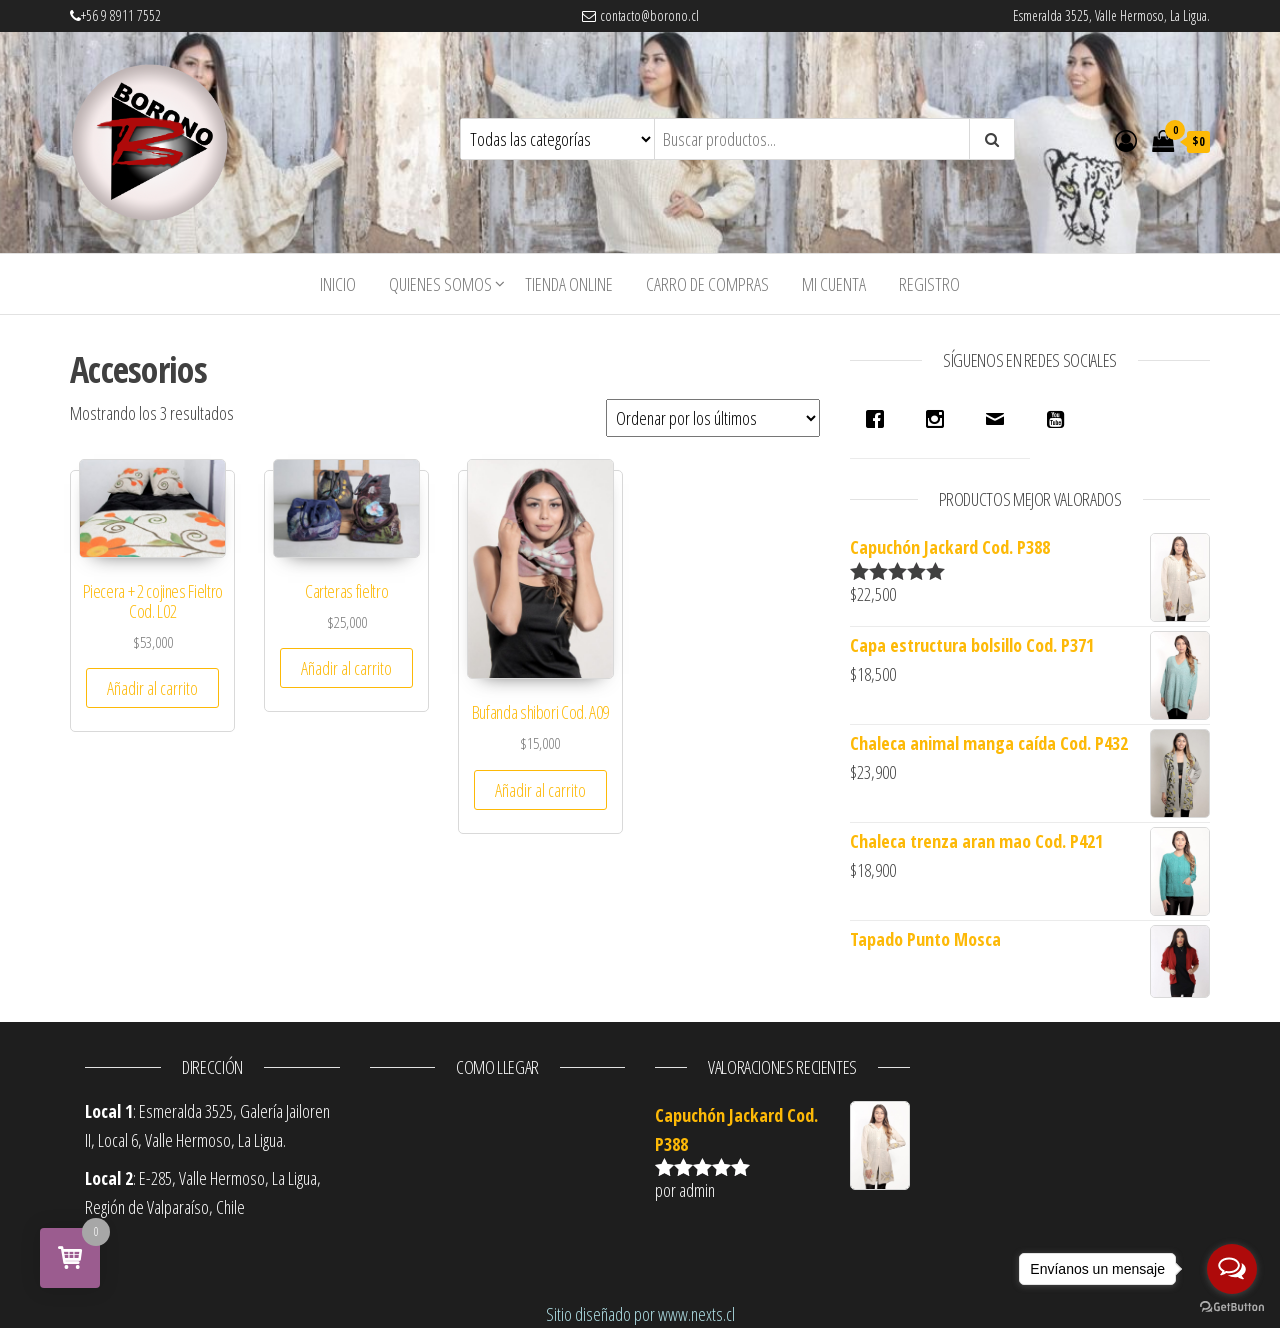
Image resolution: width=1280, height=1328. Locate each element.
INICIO (338, 284)
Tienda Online (569, 284)
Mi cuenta (834, 284)
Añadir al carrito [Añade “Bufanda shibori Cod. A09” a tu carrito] (540, 790)
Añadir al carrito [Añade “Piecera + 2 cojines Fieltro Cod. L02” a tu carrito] (152, 688)
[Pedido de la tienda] (713, 418)
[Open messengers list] (1232, 1269)
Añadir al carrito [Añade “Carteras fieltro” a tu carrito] (346, 668)
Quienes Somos (440, 284)
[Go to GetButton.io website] (1232, 1307)
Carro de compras (707, 284)
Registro (929, 284)
